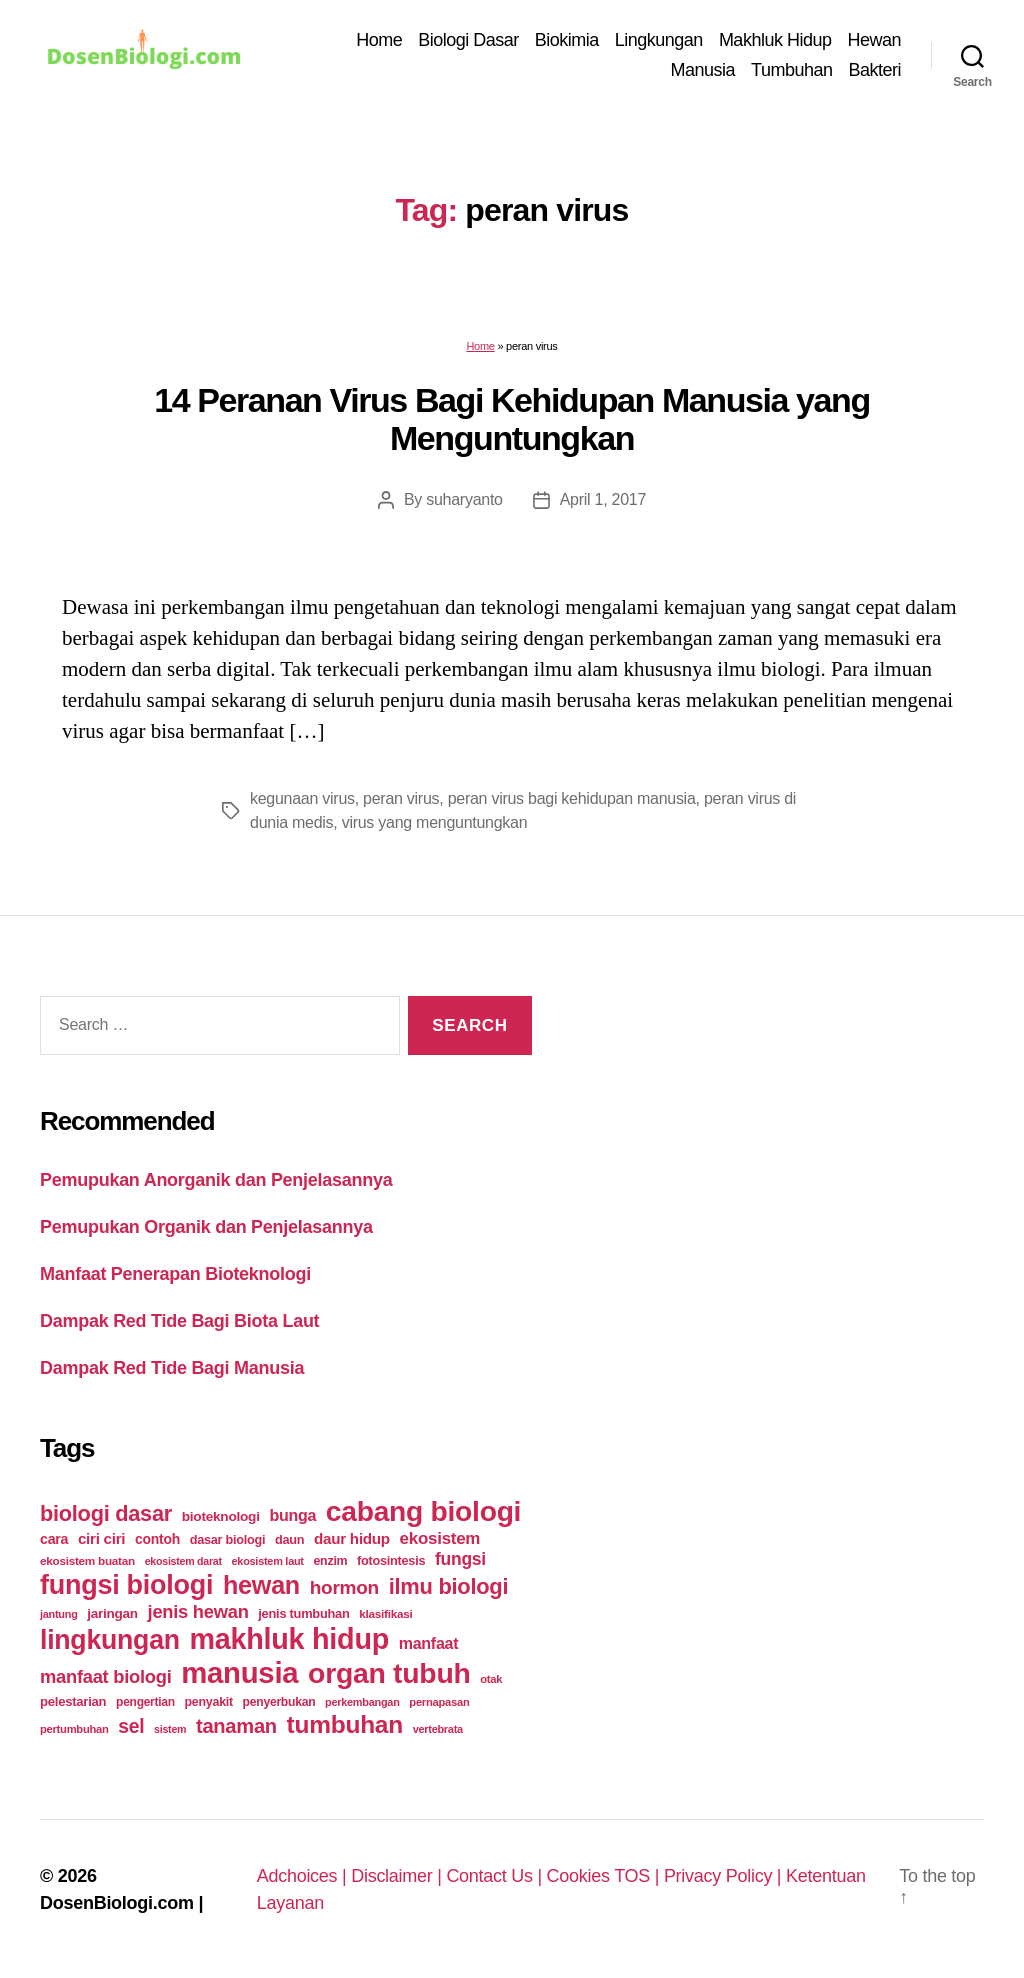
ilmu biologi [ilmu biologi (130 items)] (449, 1586)
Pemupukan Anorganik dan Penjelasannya (216, 1180)
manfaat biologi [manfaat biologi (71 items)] (106, 1676)
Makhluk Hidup (775, 40)
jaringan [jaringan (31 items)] (112, 1613)
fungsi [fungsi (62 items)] (460, 1559)
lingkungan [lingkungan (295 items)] (110, 1640)
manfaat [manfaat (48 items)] (428, 1643)
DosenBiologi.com (117, 1903)
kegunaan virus (302, 798)
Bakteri (874, 70)
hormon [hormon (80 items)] (344, 1587)
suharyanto (464, 499)
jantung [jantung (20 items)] (59, 1614)
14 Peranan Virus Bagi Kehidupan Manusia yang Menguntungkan (512, 419)
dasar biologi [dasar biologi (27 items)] (228, 1539)
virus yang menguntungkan (435, 822)
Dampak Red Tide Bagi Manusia (172, 1368)
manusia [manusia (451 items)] (239, 1672)
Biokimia (567, 40)
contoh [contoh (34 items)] (157, 1539)
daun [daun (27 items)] (289, 1539)
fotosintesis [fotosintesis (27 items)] (391, 1560)
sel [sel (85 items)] (131, 1726)
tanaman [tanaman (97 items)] (236, 1726)
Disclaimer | (398, 1876)
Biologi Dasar (468, 40)
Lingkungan (659, 40)
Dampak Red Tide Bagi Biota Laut (179, 1321)
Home (379, 40)
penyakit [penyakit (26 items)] (209, 1702)
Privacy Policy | (725, 1876)
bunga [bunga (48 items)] (292, 1515)
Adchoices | (304, 1876)
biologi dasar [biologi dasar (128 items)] (106, 1513)
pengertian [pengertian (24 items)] (145, 1702)
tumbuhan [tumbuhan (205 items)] (345, 1724)
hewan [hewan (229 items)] (261, 1585)
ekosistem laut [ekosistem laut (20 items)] (268, 1561)
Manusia (703, 70)
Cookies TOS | (605, 1876)
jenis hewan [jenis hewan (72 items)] (198, 1611)
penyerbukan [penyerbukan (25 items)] (279, 1702)
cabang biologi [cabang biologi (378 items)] (423, 1511)
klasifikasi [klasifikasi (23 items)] (385, 1613)
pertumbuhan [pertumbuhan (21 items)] (74, 1729)
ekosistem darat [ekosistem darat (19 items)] (183, 1561)
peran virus (401, 798)
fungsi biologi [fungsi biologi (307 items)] (126, 1585)
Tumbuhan (791, 70)
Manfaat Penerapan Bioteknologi (175, 1274)
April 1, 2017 (603, 499)
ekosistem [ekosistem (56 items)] (440, 1538)
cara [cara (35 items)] (54, 1539)
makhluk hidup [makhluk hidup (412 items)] (289, 1639)
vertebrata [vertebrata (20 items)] (438, 1729)
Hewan (874, 40)
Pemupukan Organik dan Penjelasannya (206, 1227)
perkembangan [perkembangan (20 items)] (362, 1702)
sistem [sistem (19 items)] (170, 1729)
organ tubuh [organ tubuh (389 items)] (389, 1673)
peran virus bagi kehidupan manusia (572, 798)
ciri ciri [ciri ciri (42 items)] (101, 1538)
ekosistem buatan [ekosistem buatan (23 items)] (87, 1560)
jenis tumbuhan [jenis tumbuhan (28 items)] (303, 1613)
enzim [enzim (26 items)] (330, 1561)
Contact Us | (496, 1876)
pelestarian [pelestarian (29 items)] (73, 1701)
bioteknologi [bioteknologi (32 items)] (221, 1516)
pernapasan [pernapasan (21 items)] (439, 1702)
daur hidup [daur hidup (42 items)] (352, 1538)
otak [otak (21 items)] (491, 1679)
